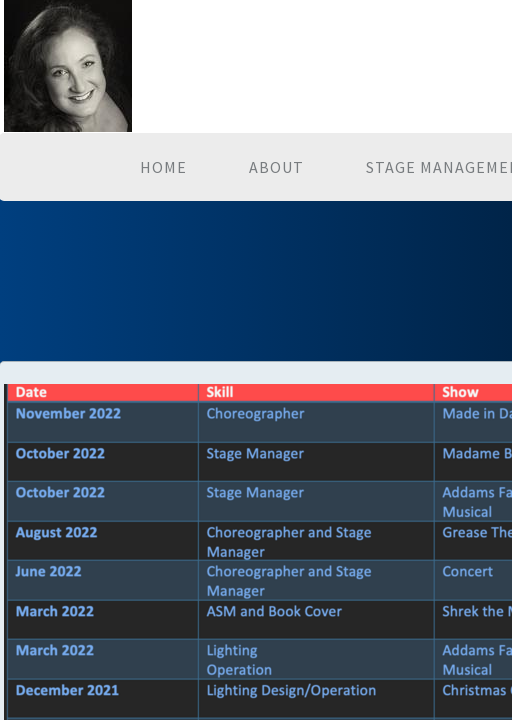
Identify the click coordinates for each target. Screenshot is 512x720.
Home (163, 167)
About (276, 167)
